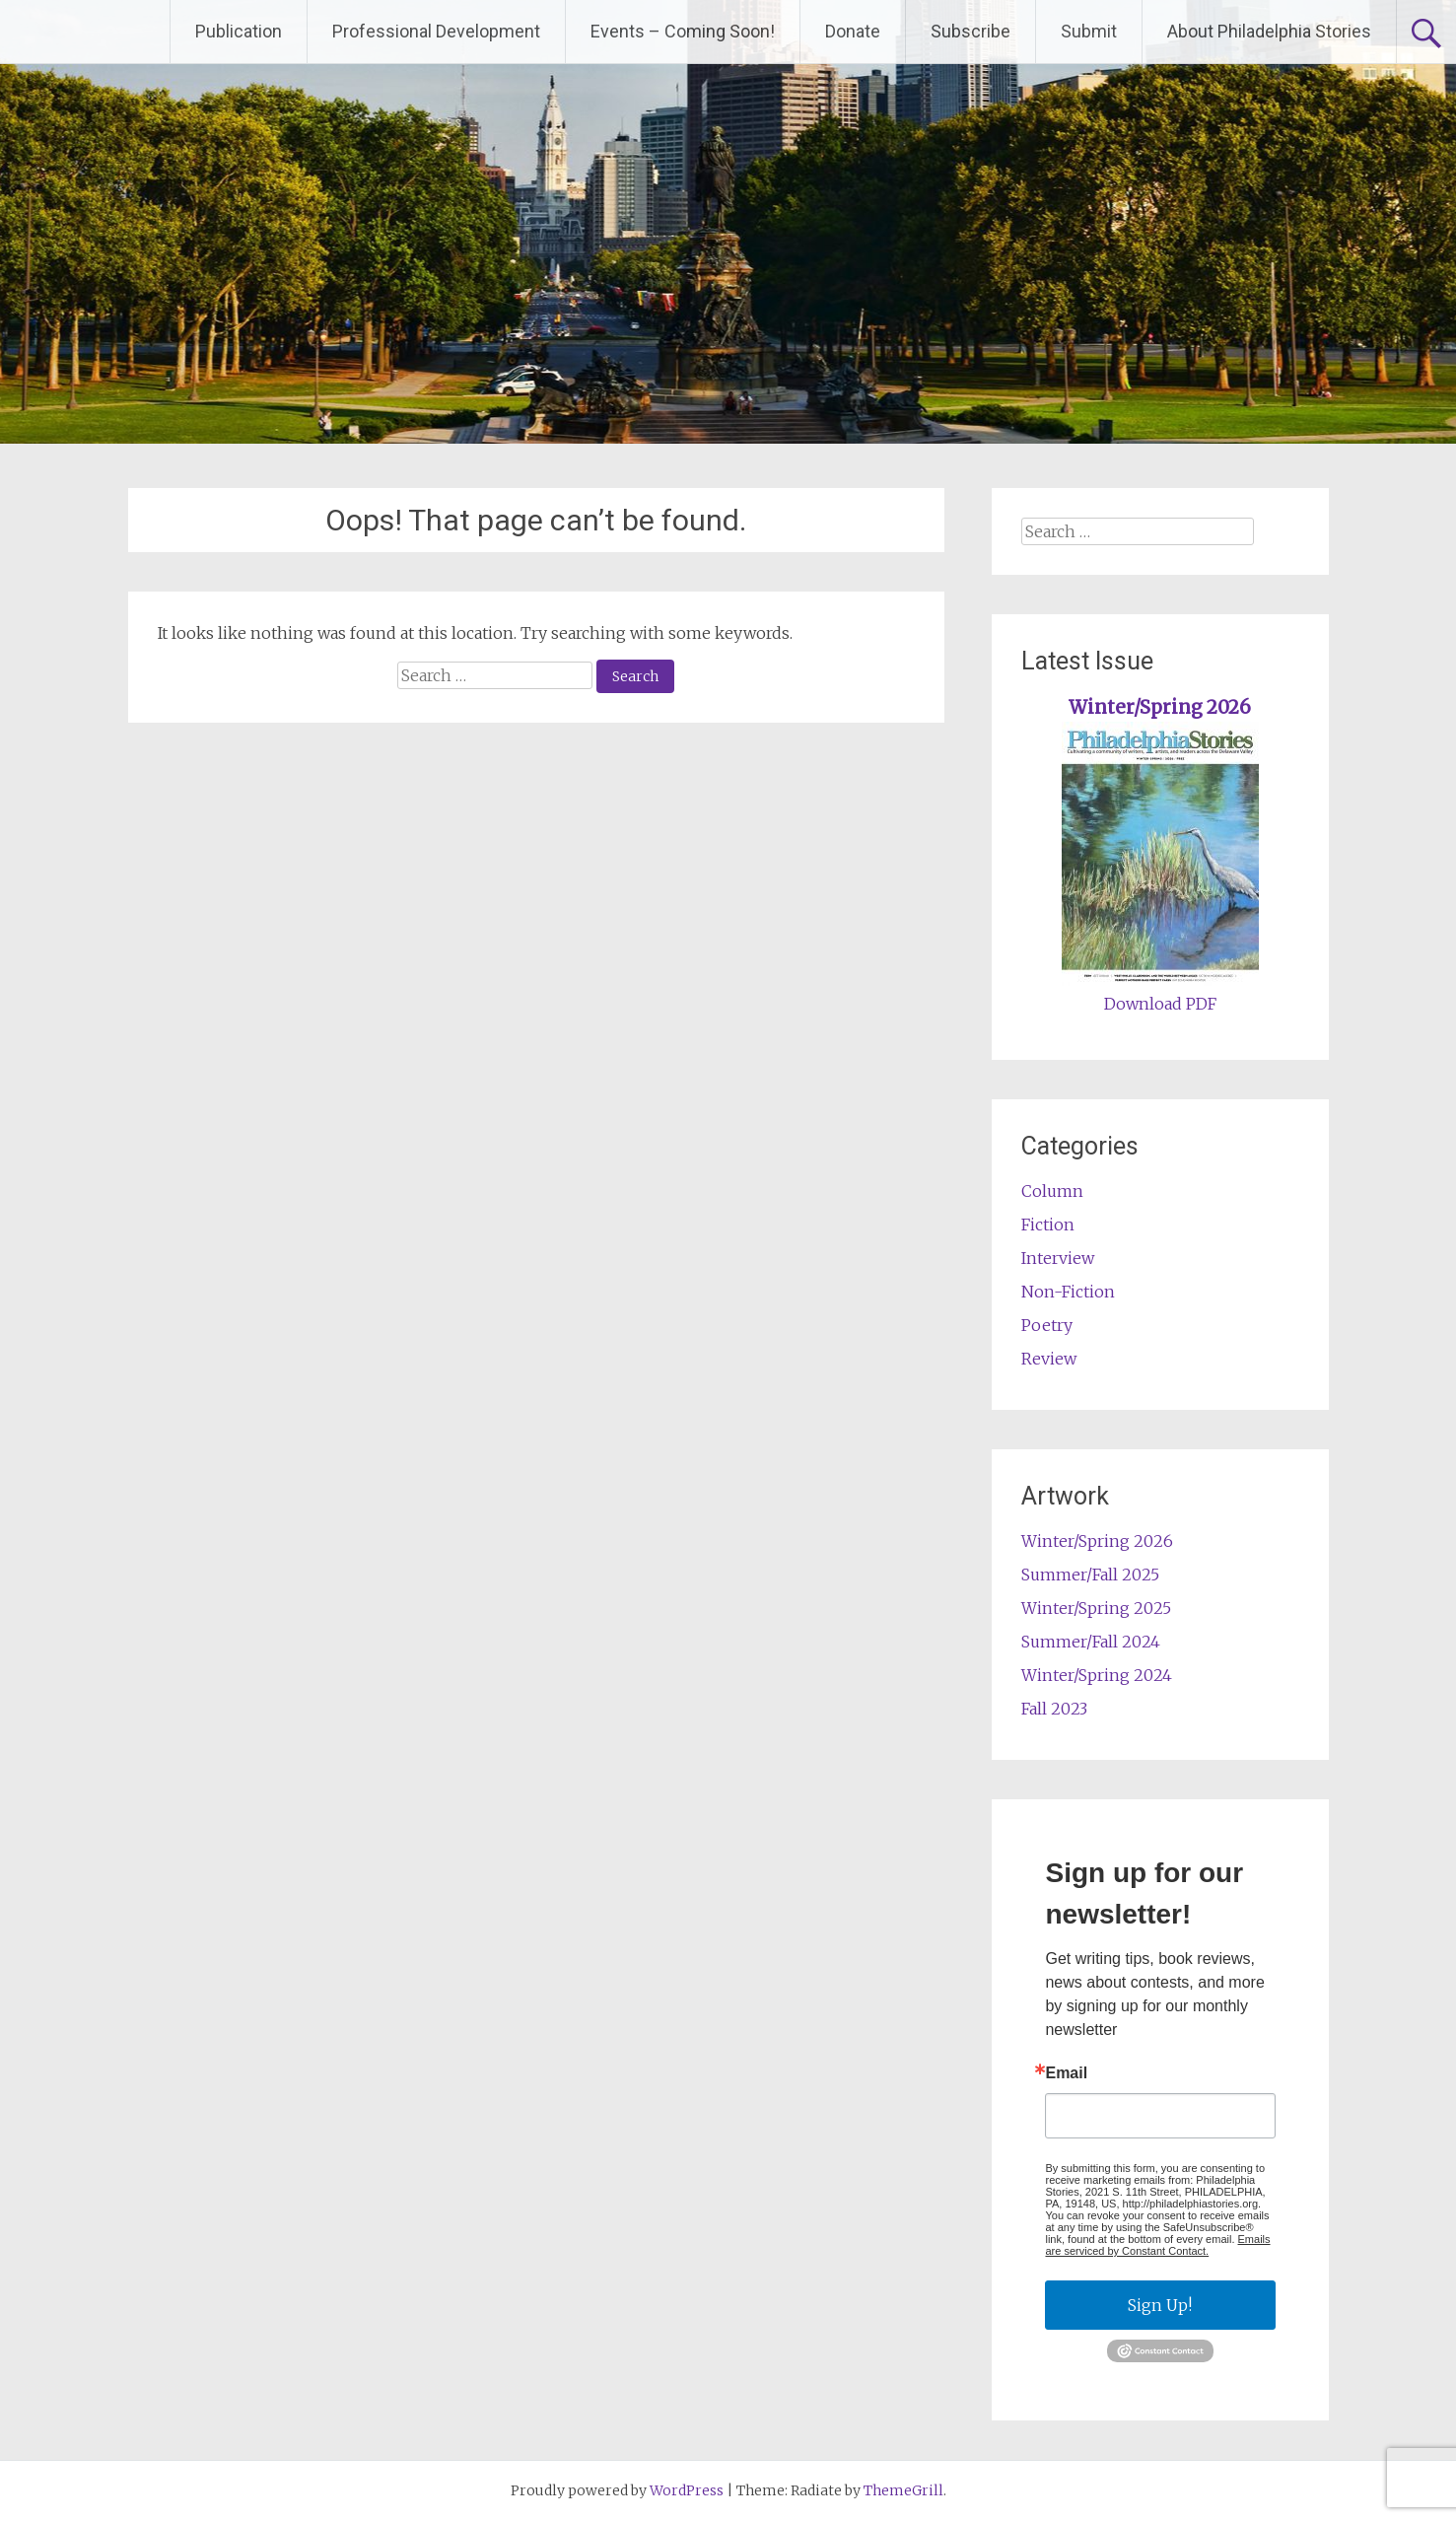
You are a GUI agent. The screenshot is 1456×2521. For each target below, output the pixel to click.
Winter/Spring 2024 (1096, 1675)
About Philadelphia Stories (1269, 31)
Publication (238, 31)
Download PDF (1160, 1004)
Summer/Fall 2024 (1090, 1641)
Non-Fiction (1068, 1291)
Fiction (1048, 1224)
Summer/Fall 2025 (1090, 1574)
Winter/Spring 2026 (1160, 707)
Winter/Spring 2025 (1096, 1608)
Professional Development (436, 31)
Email (1066, 2073)
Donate (852, 31)
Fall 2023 (1054, 1708)
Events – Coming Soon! (682, 31)
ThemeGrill (903, 2490)
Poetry (1047, 1325)
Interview (1057, 1258)
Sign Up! (1160, 2305)
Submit (1089, 31)
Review (1048, 1358)
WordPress (687, 2490)
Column (1052, 1191)
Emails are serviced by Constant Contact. (1157, 2245)
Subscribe (970, 31)
